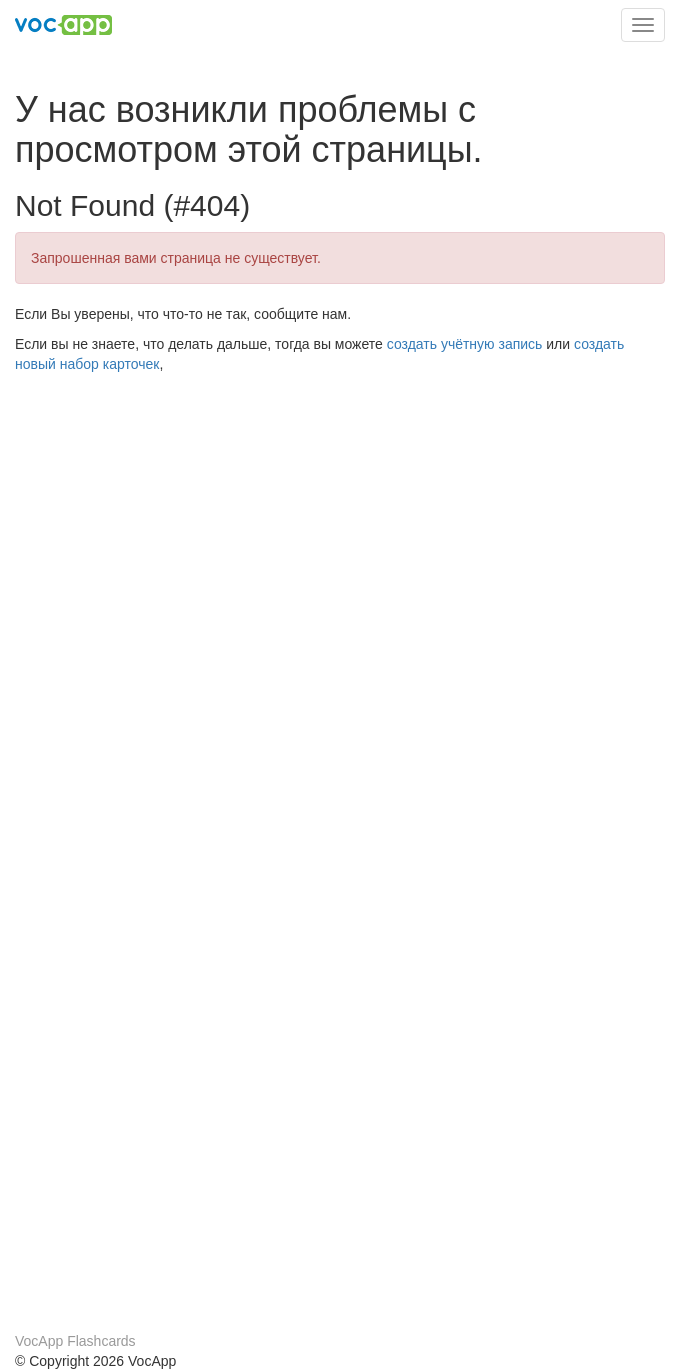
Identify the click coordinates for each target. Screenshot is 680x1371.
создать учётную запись (465, 344)
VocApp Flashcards (75, 1341)
